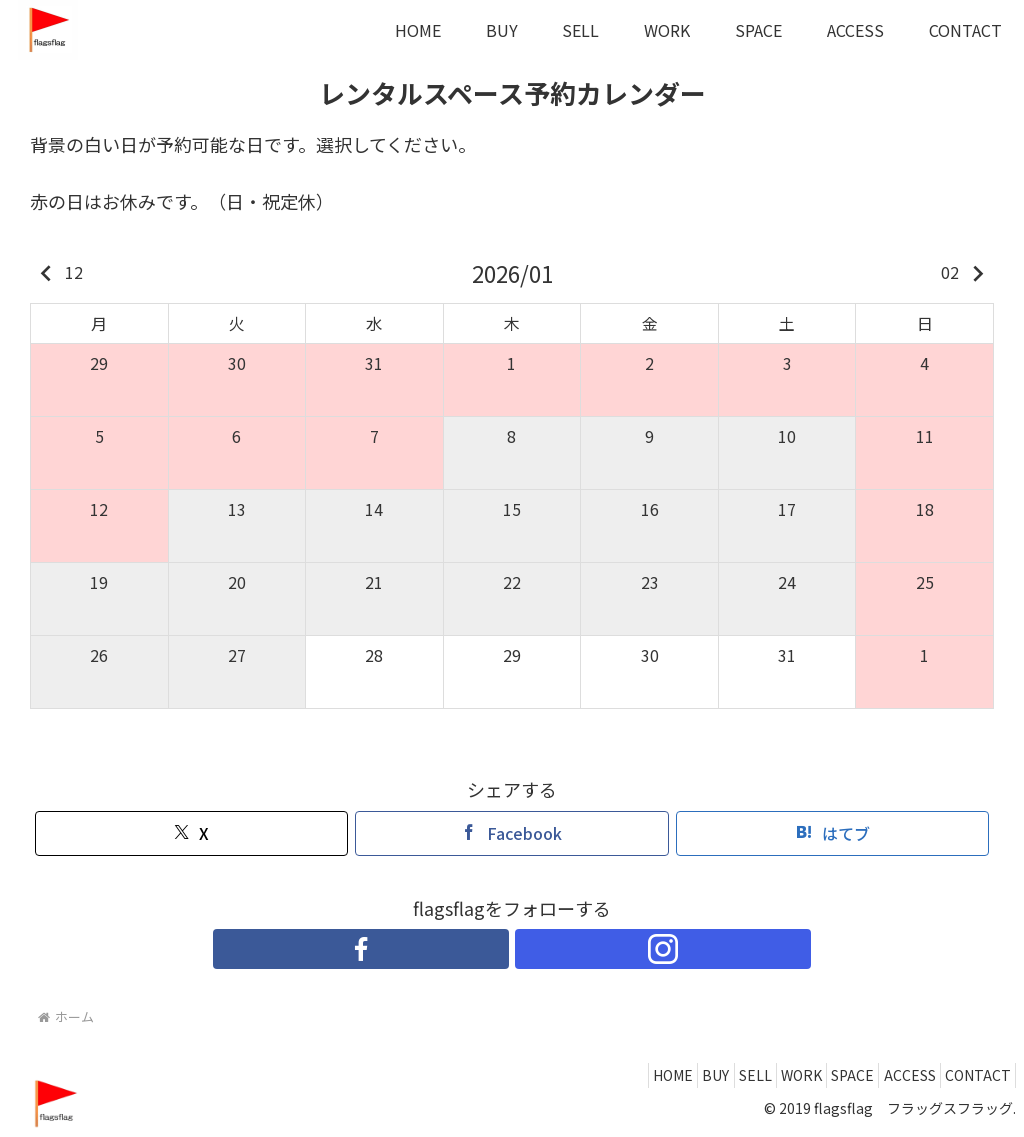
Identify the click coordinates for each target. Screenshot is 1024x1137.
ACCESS (892, 1075)
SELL (702, 1075)
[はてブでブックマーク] (832, 833)
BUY (651, 1075)
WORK (760, 1075)
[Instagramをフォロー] (535, 949)
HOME (597, 1075)
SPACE (823, 1075)
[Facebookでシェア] (511, 833)
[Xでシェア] (191, 833)
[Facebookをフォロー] (489, 949)
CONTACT (972, 1075)
